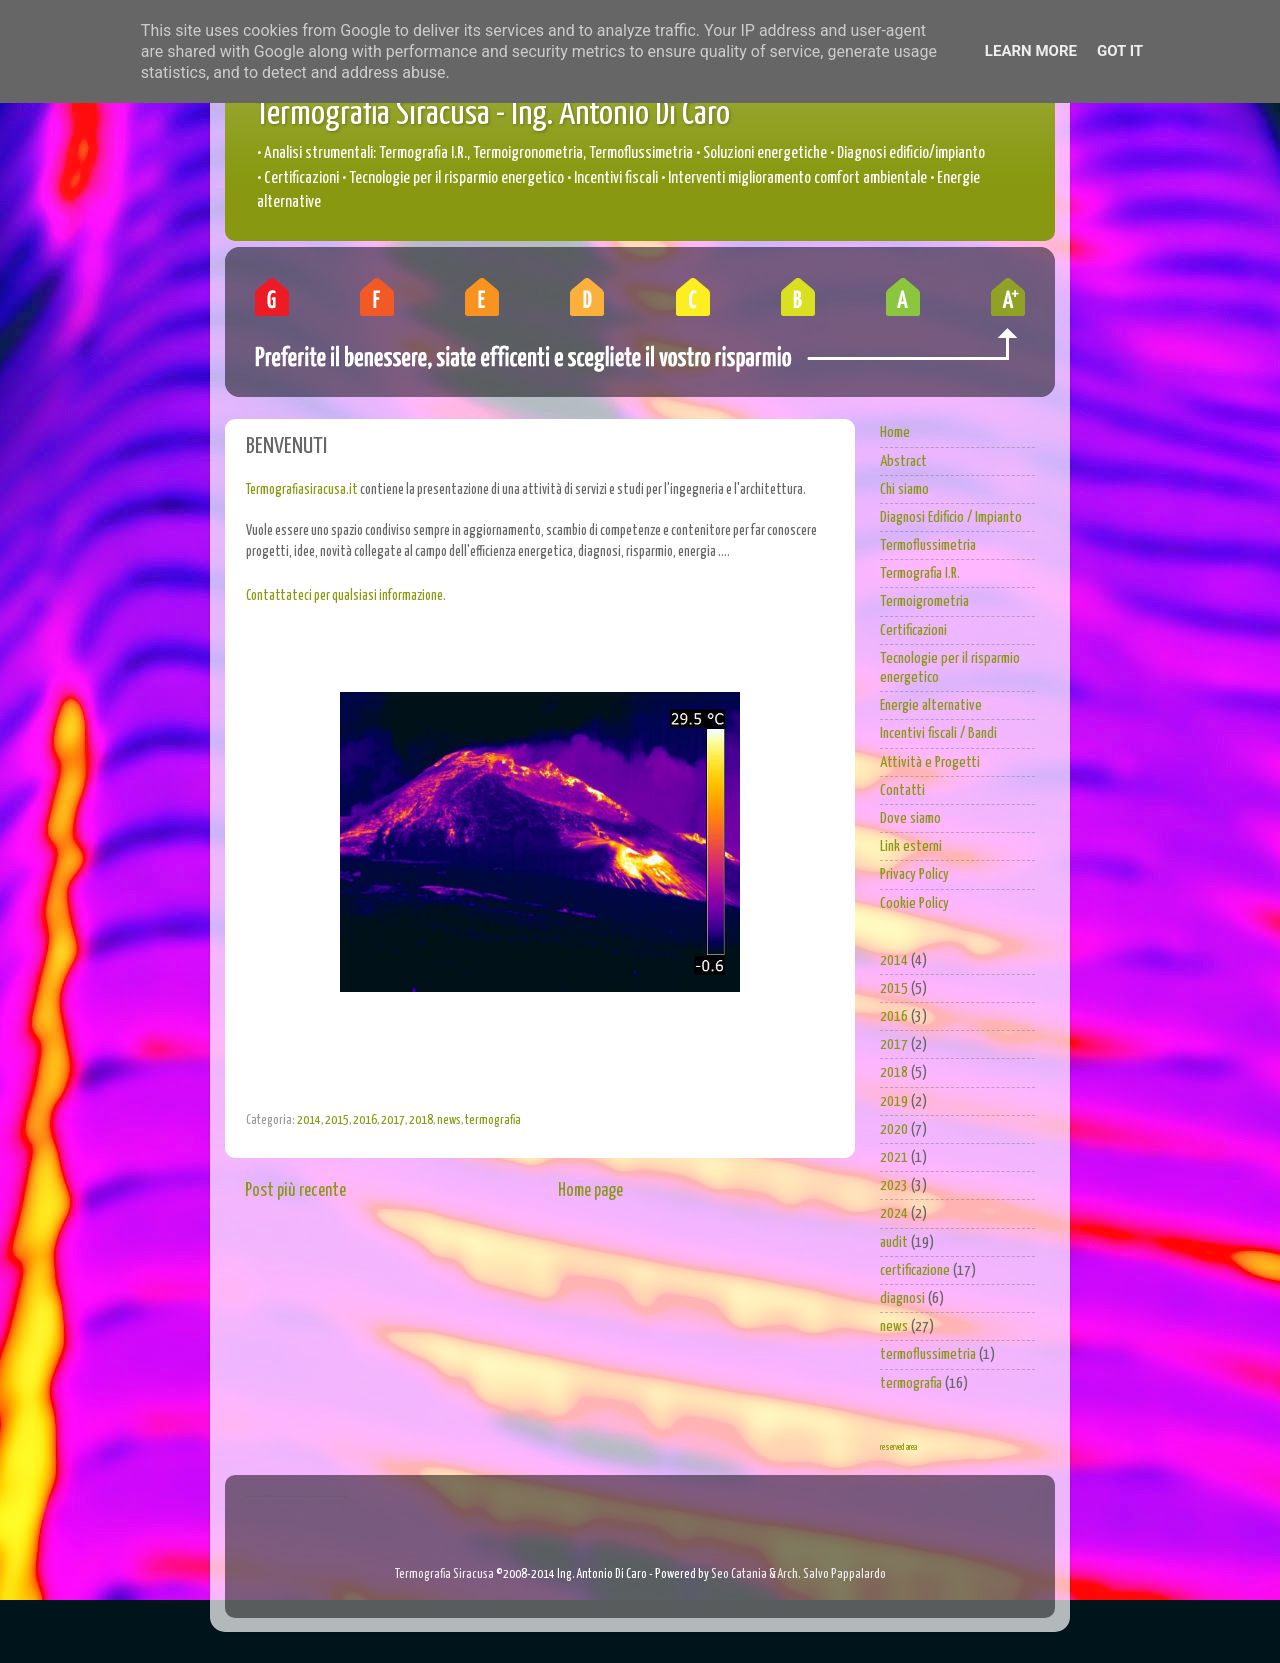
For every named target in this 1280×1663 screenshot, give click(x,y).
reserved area (898, 1447)
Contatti (902, 790)
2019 (894, 1101)
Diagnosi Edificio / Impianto (951, 517)
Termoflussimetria (928, 545)
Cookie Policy (914, 903)
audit (894, 1242)
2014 (309, 1120)
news (449, 1120)
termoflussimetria (928, 1354)
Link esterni (911, 846)
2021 (894, 1157)
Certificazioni (913, 630)
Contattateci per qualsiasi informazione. (346, 596)
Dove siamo (910, 818)
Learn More (1031, 51)
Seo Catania (739, 1574)
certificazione (915, 1270)
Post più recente (295, 1191)
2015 (337, 1120)
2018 (421, 1120)
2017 (393, 1120)
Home (895, 432)
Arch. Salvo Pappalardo (832, 1574)
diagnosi (902, 1298)
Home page (590, 1191)
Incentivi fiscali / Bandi (938, 733)
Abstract (903, 461)
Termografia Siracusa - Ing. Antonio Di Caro (492, 114)
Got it (1120, 51)
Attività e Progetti (930, 762)
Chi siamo (904, 489)
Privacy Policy (914, 874)
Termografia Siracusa (444, 1574)
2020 (894, 1129)
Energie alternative (931, 705)
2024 (894, 1213)
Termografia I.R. (920, 573)
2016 (365, 1120)
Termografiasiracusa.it (302, 490)
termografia (493, 1120)
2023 (894, 1185)
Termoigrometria (924, 601)
